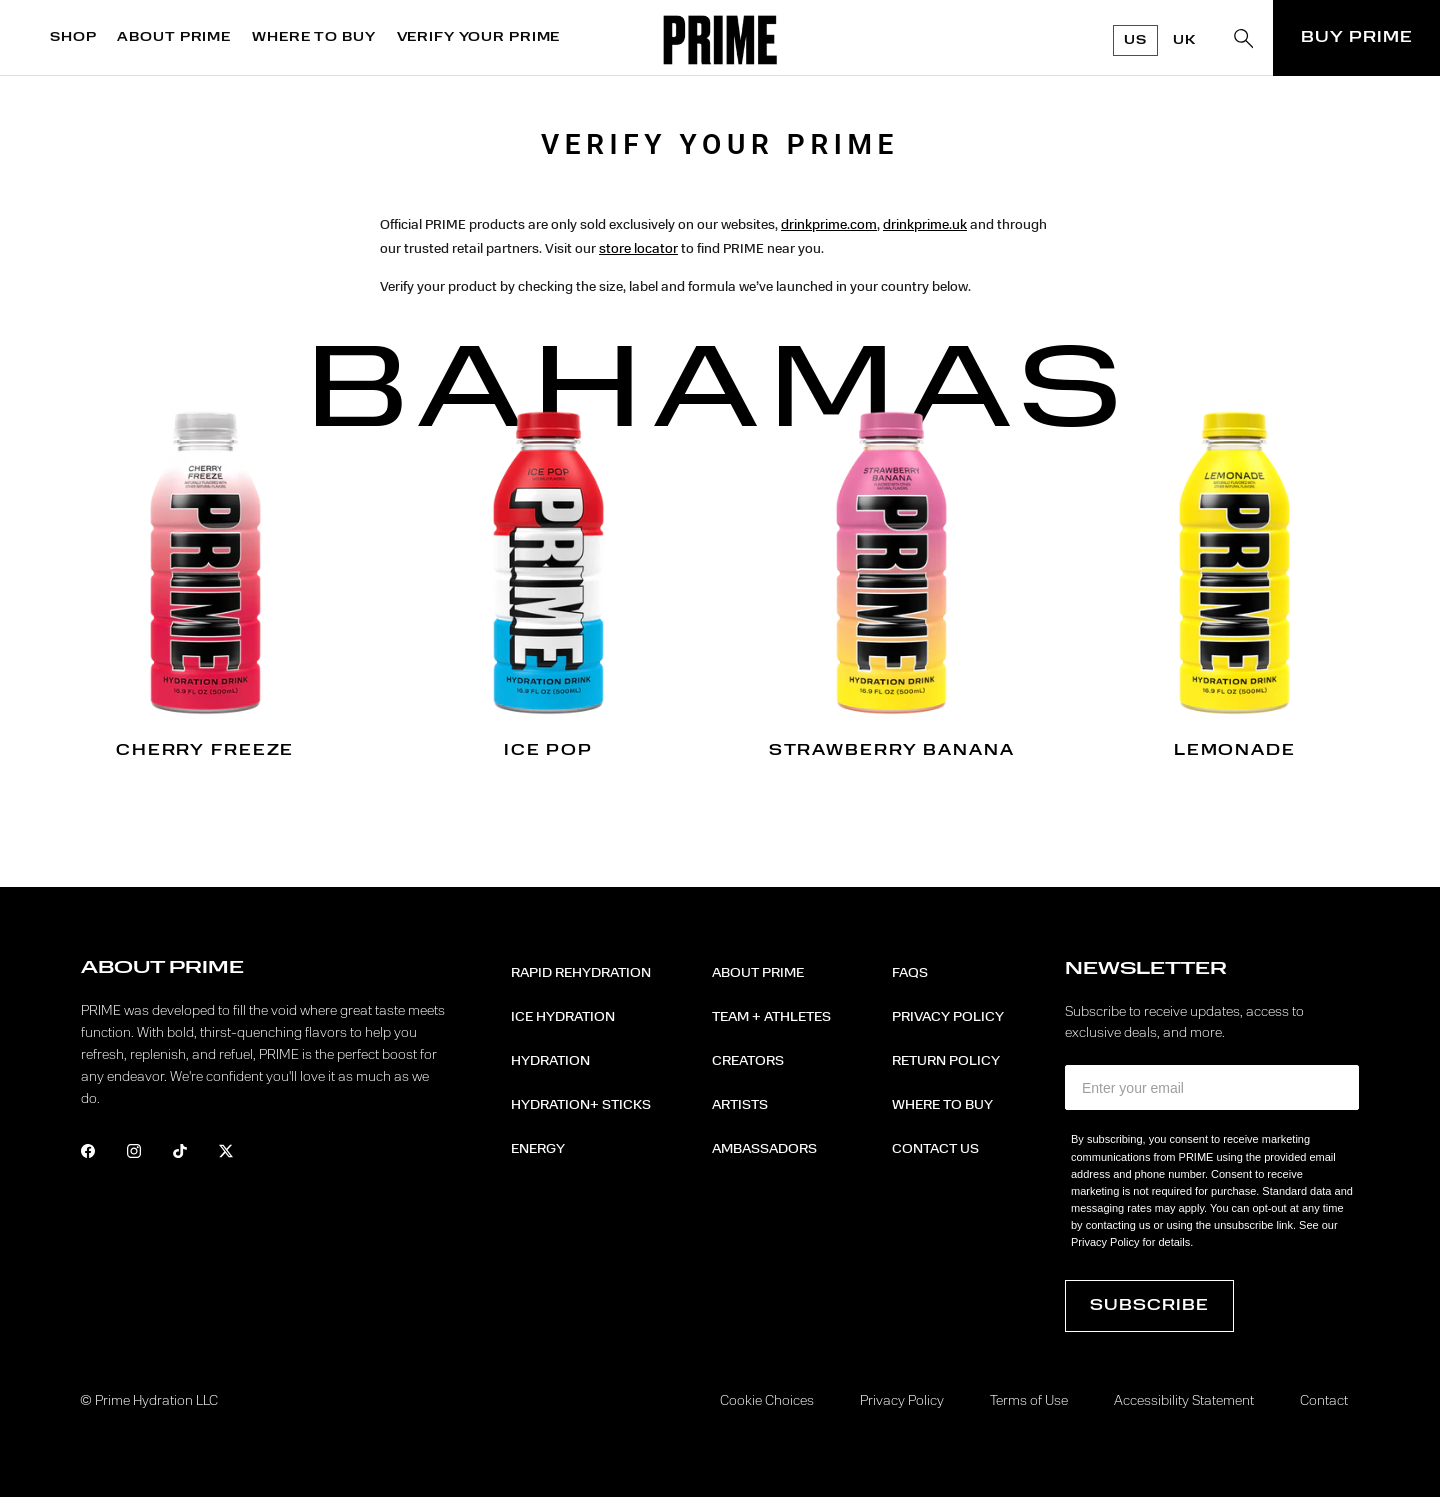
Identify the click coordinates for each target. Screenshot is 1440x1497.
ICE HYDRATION (563, 1017)
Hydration (550, 1061)
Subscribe (1149, 1306)
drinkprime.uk (925, 225)
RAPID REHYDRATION (581, 973)
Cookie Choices (767, 1401)
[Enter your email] (1212, 1087)
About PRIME (758, 973)
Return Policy (946, 1061)
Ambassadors (764, 1149)
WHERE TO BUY (313, 37)
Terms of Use (1029, 1401)
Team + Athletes (771, 1017)
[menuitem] (78, 38)
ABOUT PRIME (174, 37)
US (1135, 40)
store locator (638, 249)
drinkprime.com (829, 225)
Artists (740, 1105)
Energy (538, 1149)
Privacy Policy (948, 1017)
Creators (748, 1061)
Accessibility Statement (1184, 1401)
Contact (1324, 1401)
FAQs (910, 973)
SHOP (73, 37)
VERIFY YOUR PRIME (479, 37)
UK (1184, 40)
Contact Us (935, 1149)
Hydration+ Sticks (581, 1105)
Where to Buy (942, 1105)
